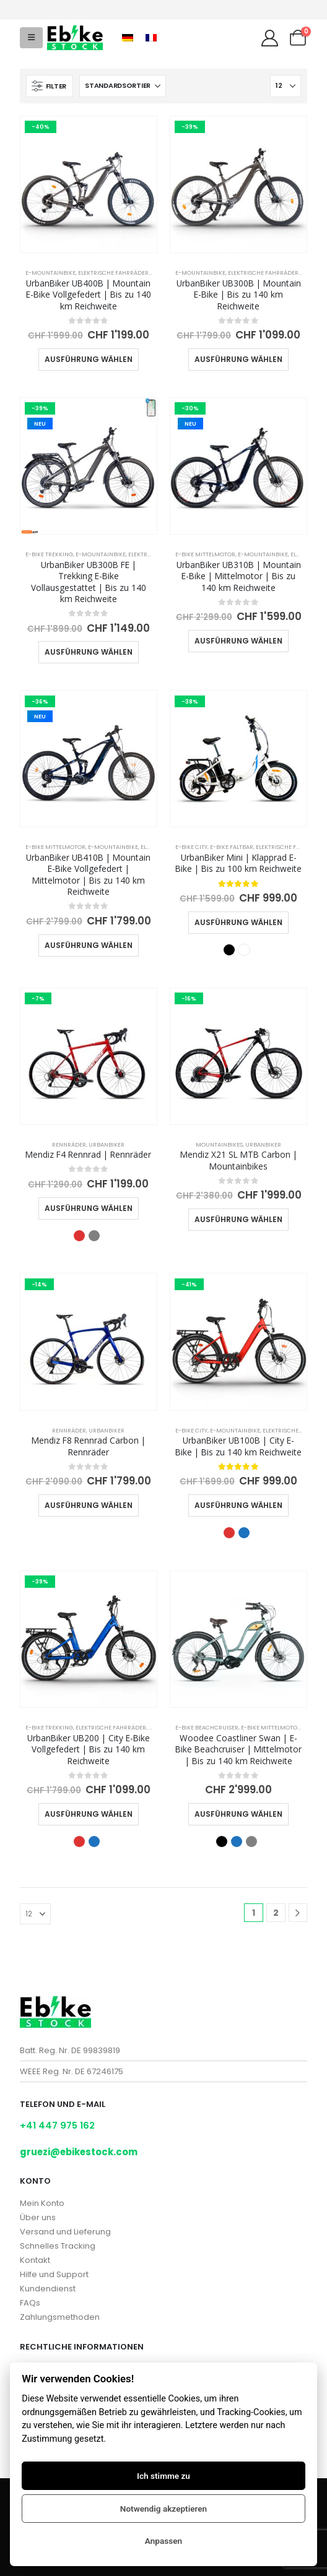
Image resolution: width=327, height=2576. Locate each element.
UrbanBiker (106, 1144)
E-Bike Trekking (49, 554)
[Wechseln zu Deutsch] (127, 37)
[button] (31, 37)
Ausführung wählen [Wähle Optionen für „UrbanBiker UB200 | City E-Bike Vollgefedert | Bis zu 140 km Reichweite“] (89, 1814)
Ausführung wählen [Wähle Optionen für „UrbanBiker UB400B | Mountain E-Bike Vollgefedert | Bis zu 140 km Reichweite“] (89, 359)
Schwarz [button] (229, 949)
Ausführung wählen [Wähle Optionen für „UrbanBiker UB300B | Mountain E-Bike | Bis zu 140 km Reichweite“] (238, 359)
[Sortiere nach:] (122, 86)
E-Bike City (191, 847)
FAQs (30, 2303)
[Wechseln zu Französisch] (151, 37)
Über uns (38, 2217)
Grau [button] (94, 1235)
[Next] (298, 1913)
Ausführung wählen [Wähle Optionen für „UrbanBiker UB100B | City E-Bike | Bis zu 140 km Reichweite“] (238, 1505)
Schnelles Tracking (57, 2246)
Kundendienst (48, 2288)
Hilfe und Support (54, 2274)
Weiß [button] (244, 949)
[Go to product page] (88, 184)
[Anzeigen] (285, 86)
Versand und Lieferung (65, 2232)
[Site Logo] (75, 37)
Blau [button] (244, 1532)
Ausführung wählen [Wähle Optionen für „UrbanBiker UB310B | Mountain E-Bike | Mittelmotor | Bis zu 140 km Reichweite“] (238, 640)
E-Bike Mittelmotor (205, 554)
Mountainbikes (219, 1144)
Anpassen (163, 2541)
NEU (40, 424)
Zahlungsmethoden (60, 2317)
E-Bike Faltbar (231, 847)
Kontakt (35, 2260)
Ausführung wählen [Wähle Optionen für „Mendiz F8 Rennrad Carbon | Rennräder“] (89, 1505)
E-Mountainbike (50, 273)
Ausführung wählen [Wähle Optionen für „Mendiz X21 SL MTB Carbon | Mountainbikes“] (238, 1219)
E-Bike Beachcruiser (206, 1727)
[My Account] (270, 38)
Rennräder (69, 1144)
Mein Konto (42, 2203)
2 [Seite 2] (276, 1912)
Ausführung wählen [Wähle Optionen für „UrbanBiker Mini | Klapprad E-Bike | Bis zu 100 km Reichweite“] (238, 922)
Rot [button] (79, 1235)
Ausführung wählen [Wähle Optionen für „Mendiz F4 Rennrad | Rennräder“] (89, 1208)
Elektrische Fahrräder (113, 273)
